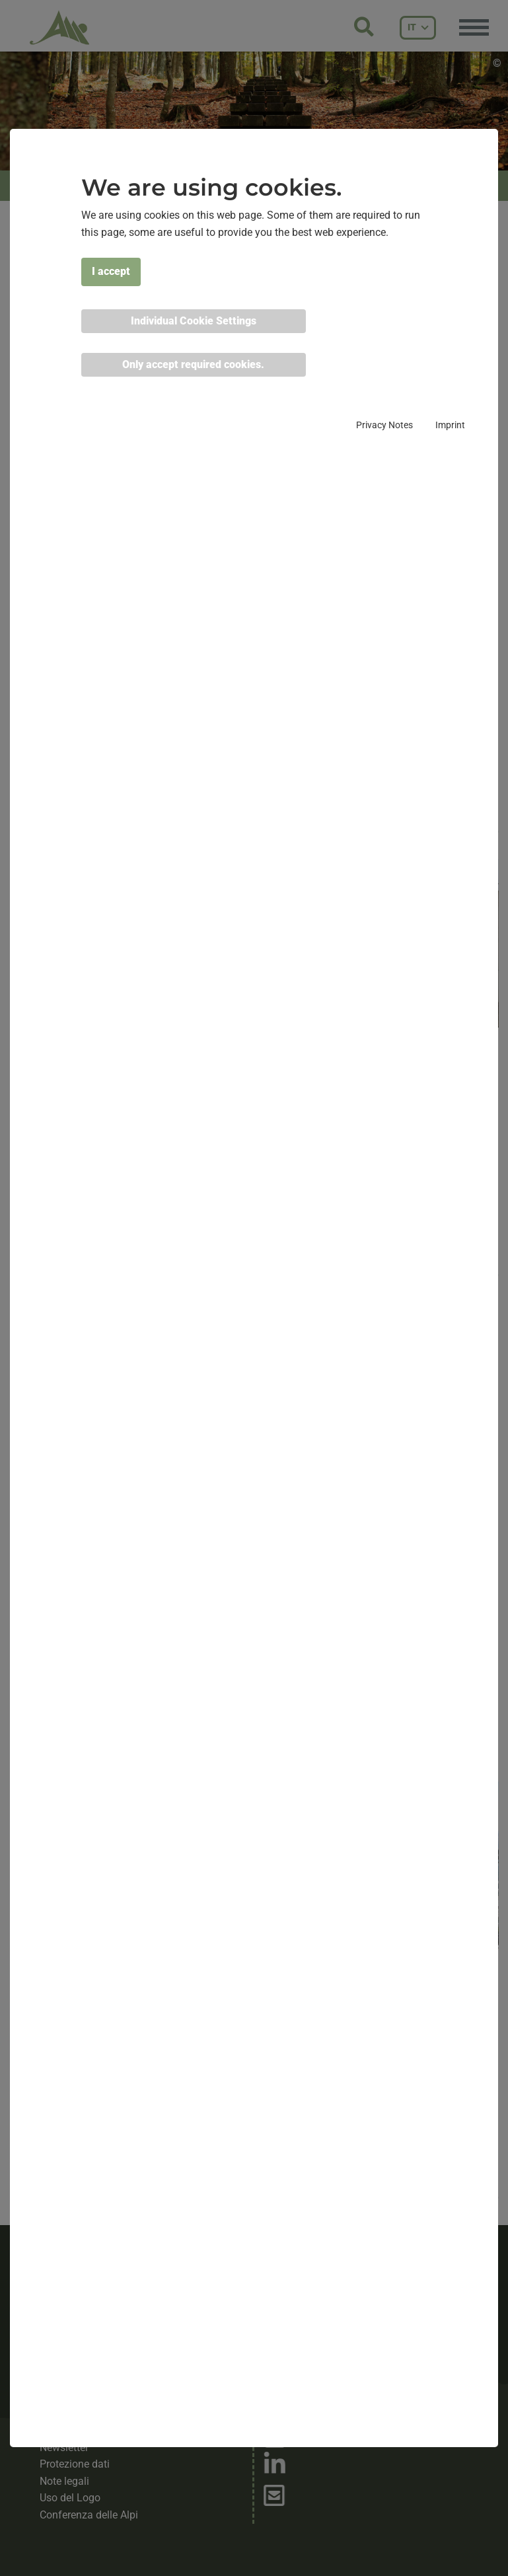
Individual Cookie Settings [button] (193, 321)
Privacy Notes (384, 425)
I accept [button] (111, 271)
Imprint (450, 425)
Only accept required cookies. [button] (193, 364)
